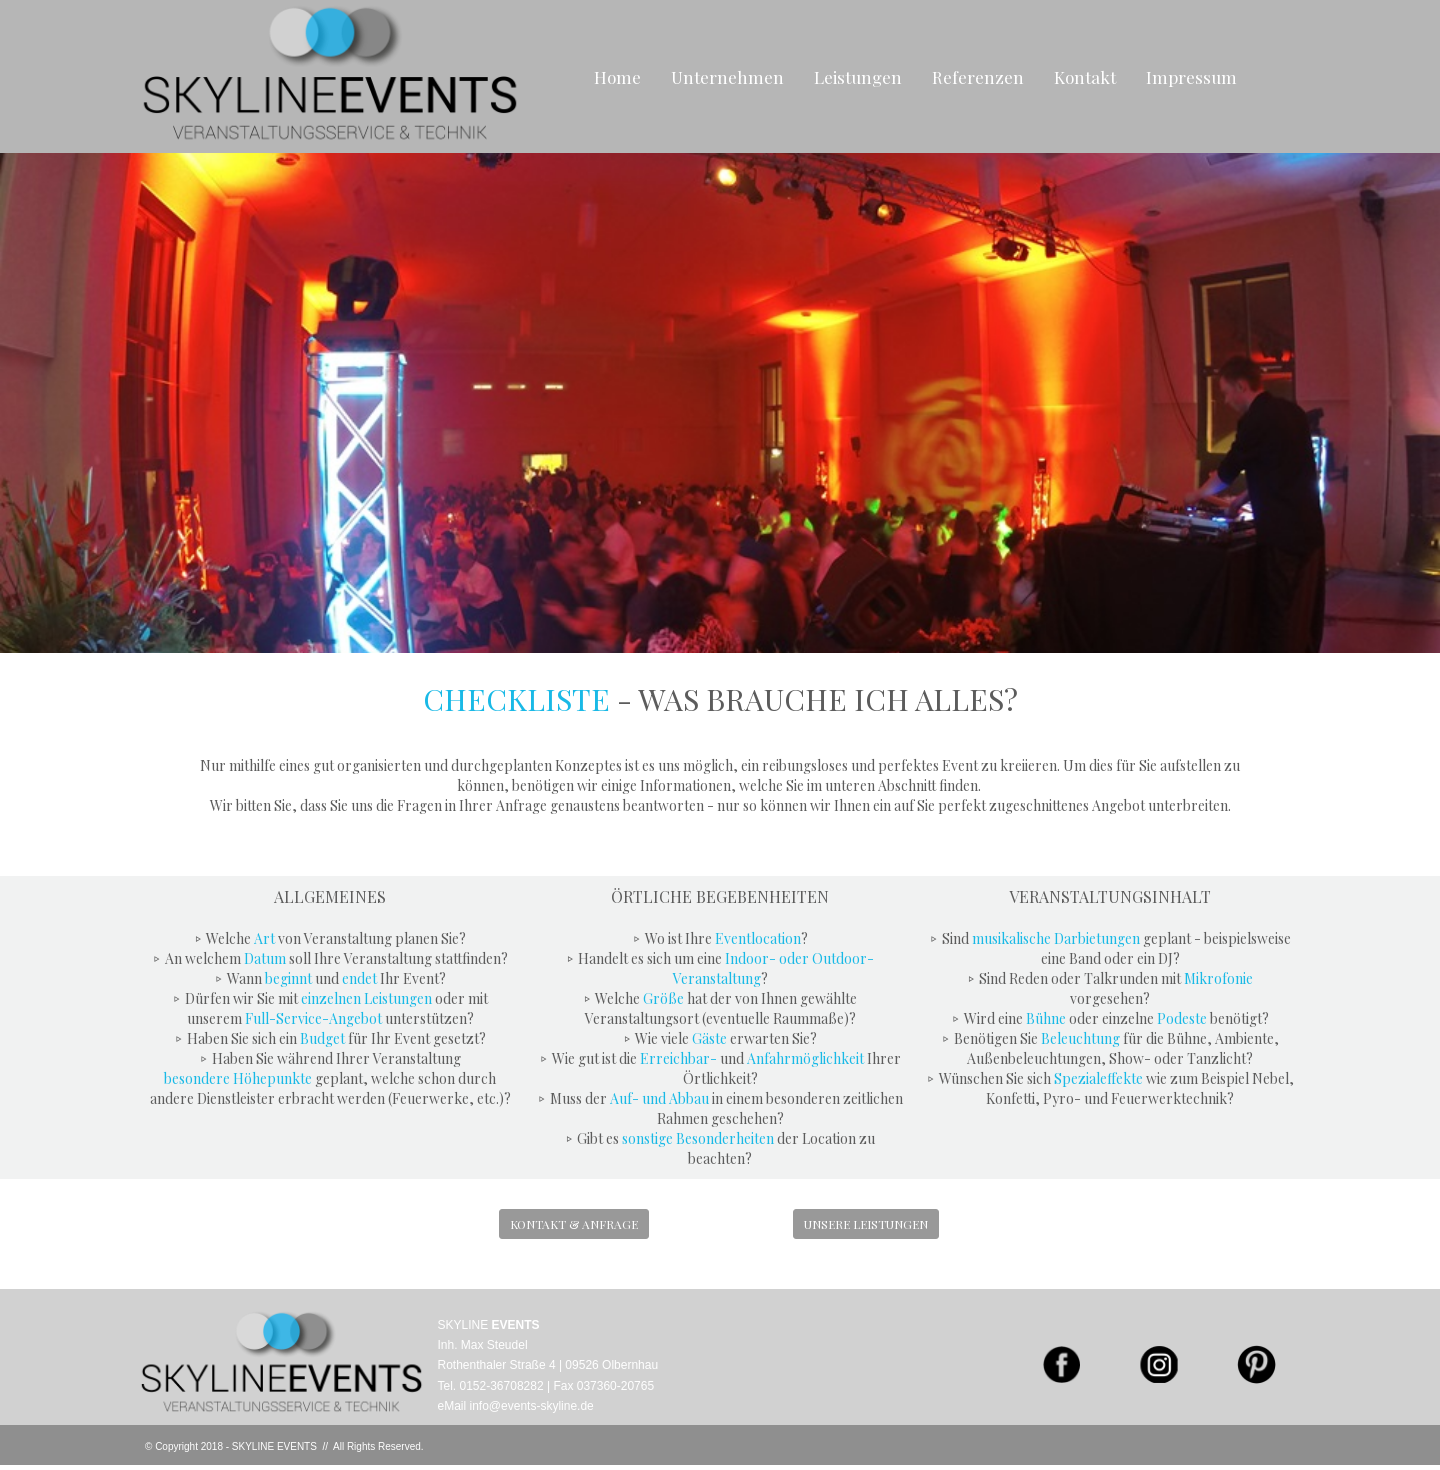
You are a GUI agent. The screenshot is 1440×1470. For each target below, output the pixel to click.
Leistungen (858, 77)
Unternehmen (727, 77)
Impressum (1191, 77)
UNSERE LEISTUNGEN (866, 1224)
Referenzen (978, 77)
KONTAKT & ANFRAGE (574, 1224)
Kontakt (1085, 77)
